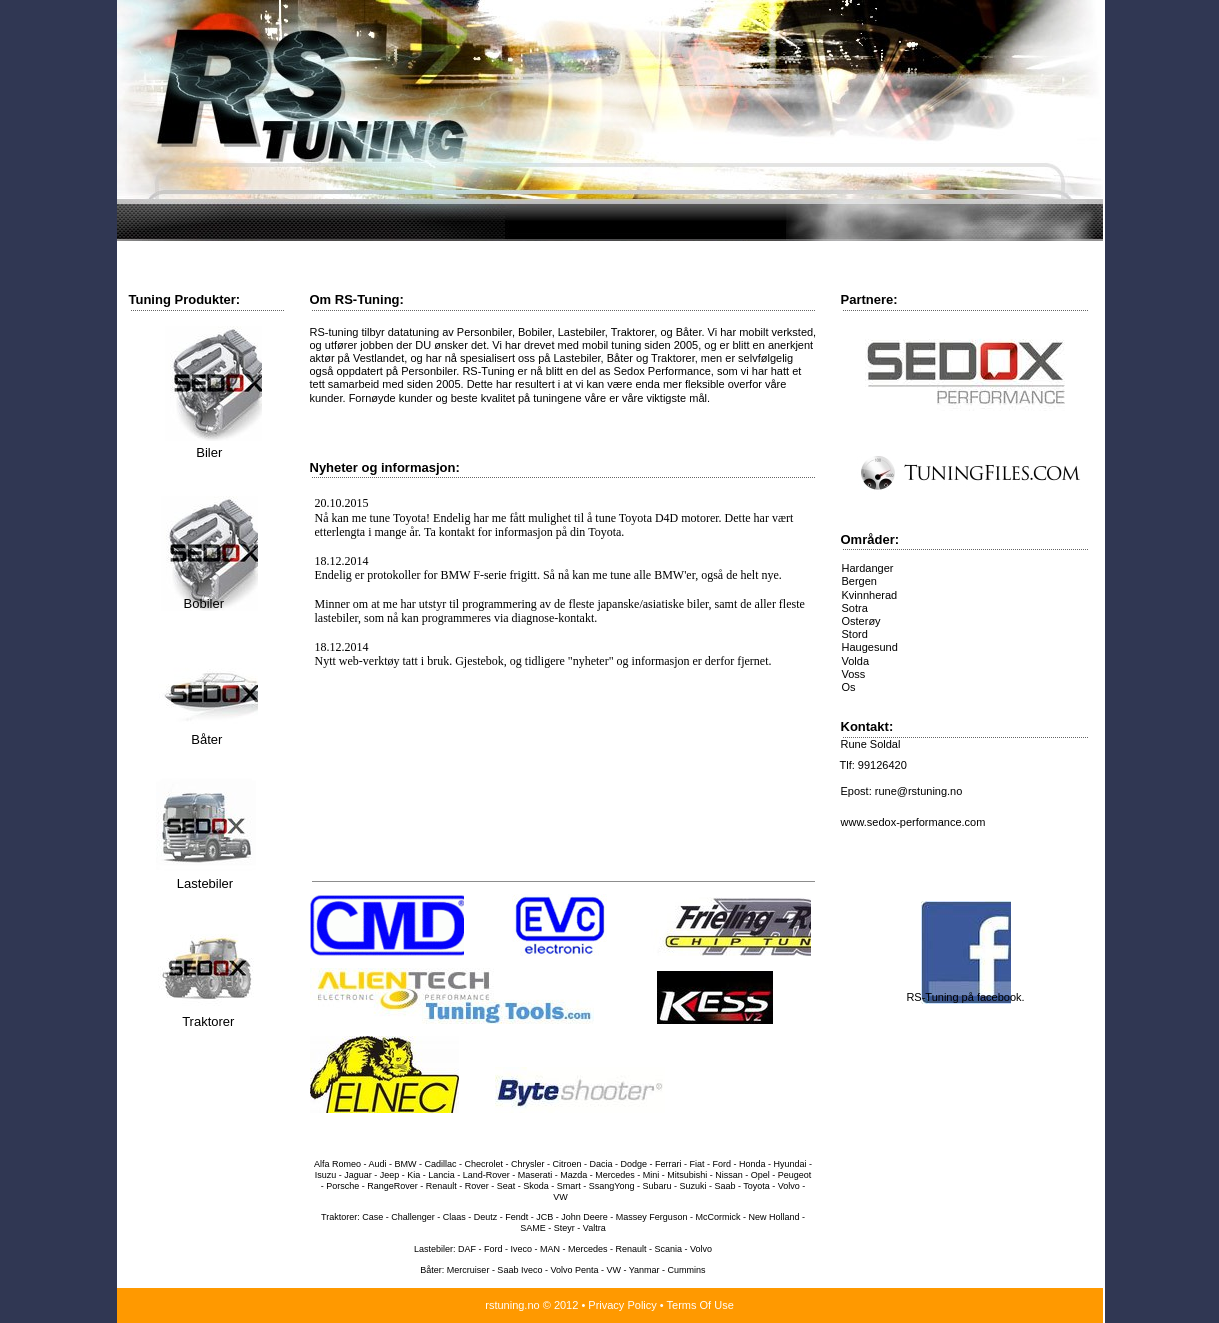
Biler (208, 452)
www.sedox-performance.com (913, 822)
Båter (205, 739)
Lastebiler (205, 883)
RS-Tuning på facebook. (965, 997)
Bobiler (202, 603)
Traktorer (208, 1021)
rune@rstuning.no (919, 791)
